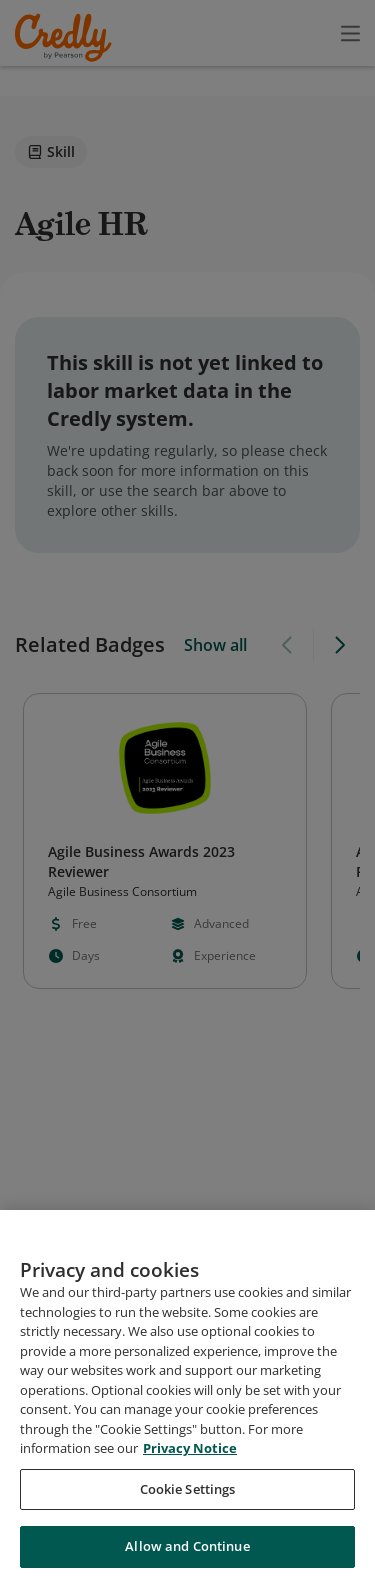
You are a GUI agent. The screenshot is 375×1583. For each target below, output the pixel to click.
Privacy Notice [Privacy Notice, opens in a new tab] (190, 1457)
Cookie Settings (188, 1497)
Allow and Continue (187, 1555)
